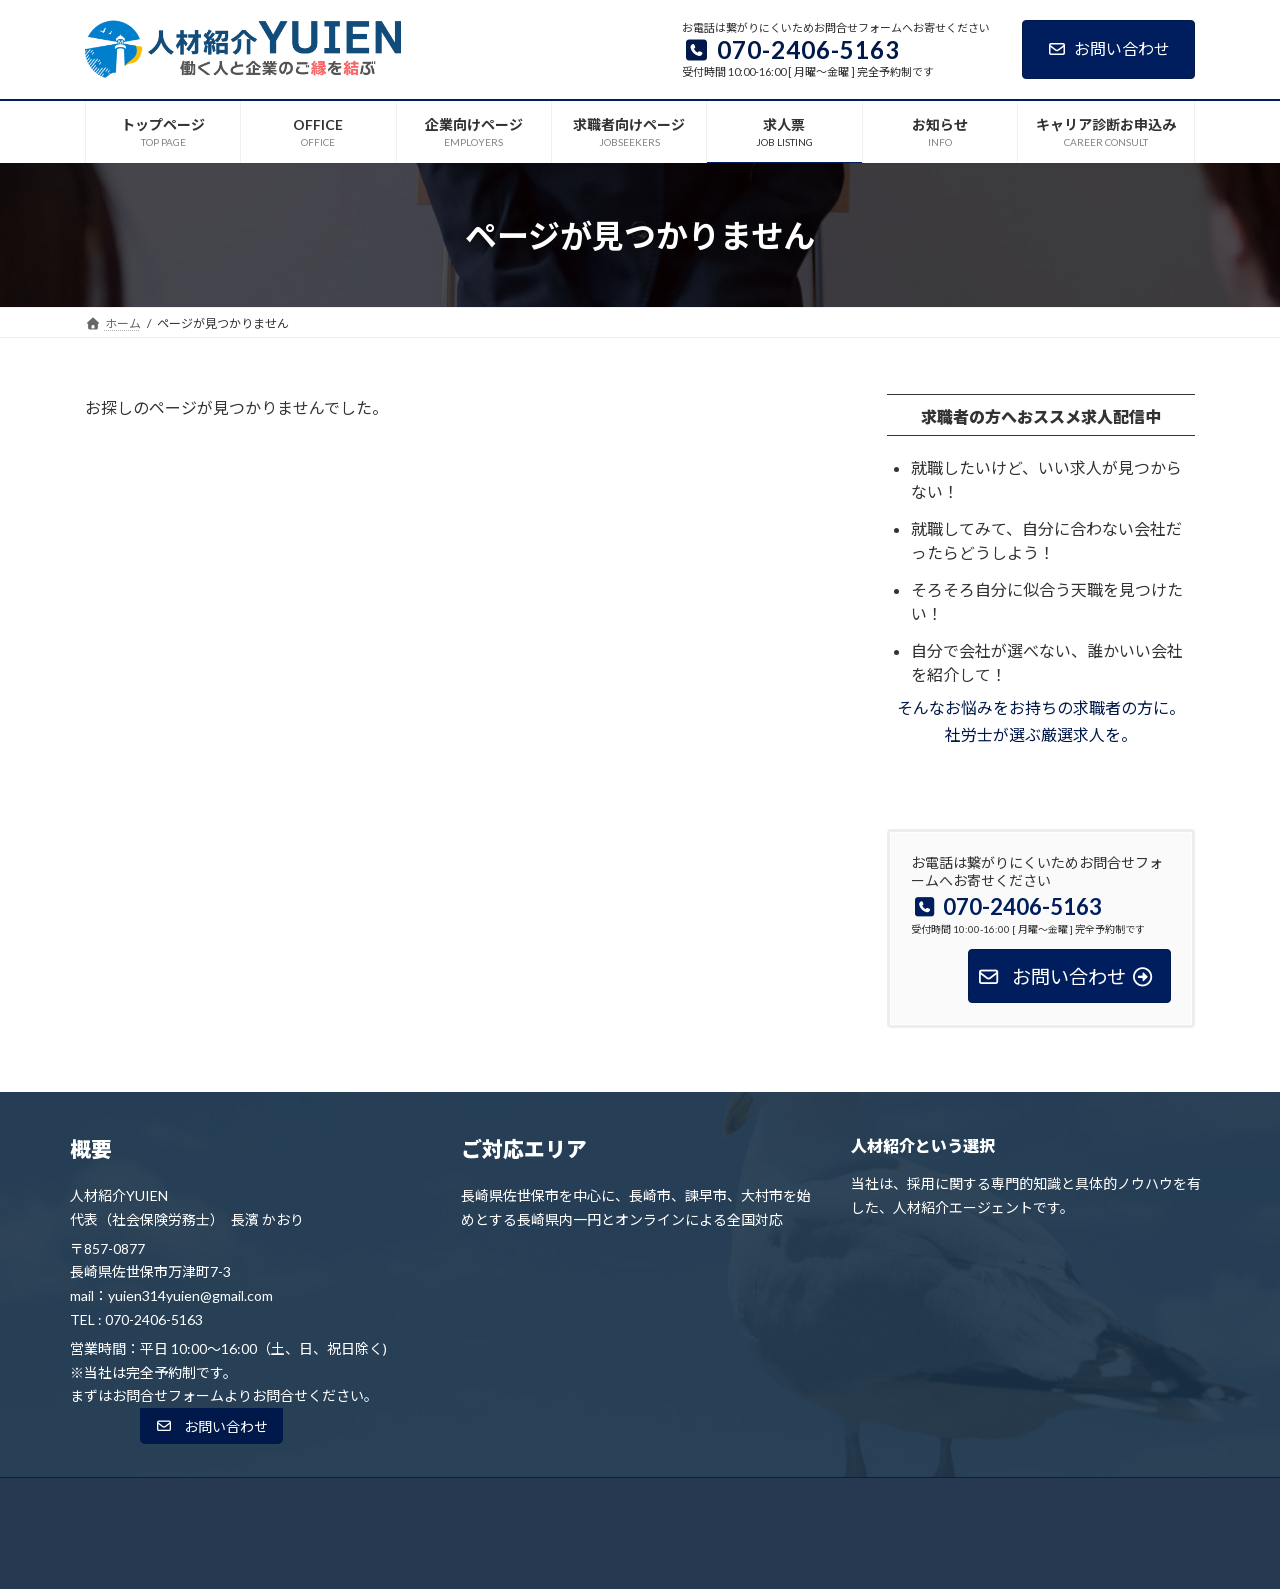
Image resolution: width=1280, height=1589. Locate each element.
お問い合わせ (1108, 48)
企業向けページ (508, 1498)
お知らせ (823, 1498)
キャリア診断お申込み (946, 1498)
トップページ (310, 1498)
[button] (211, 1426)
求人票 (742, 1498)
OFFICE (406, 1498)
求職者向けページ (637, 1498)
